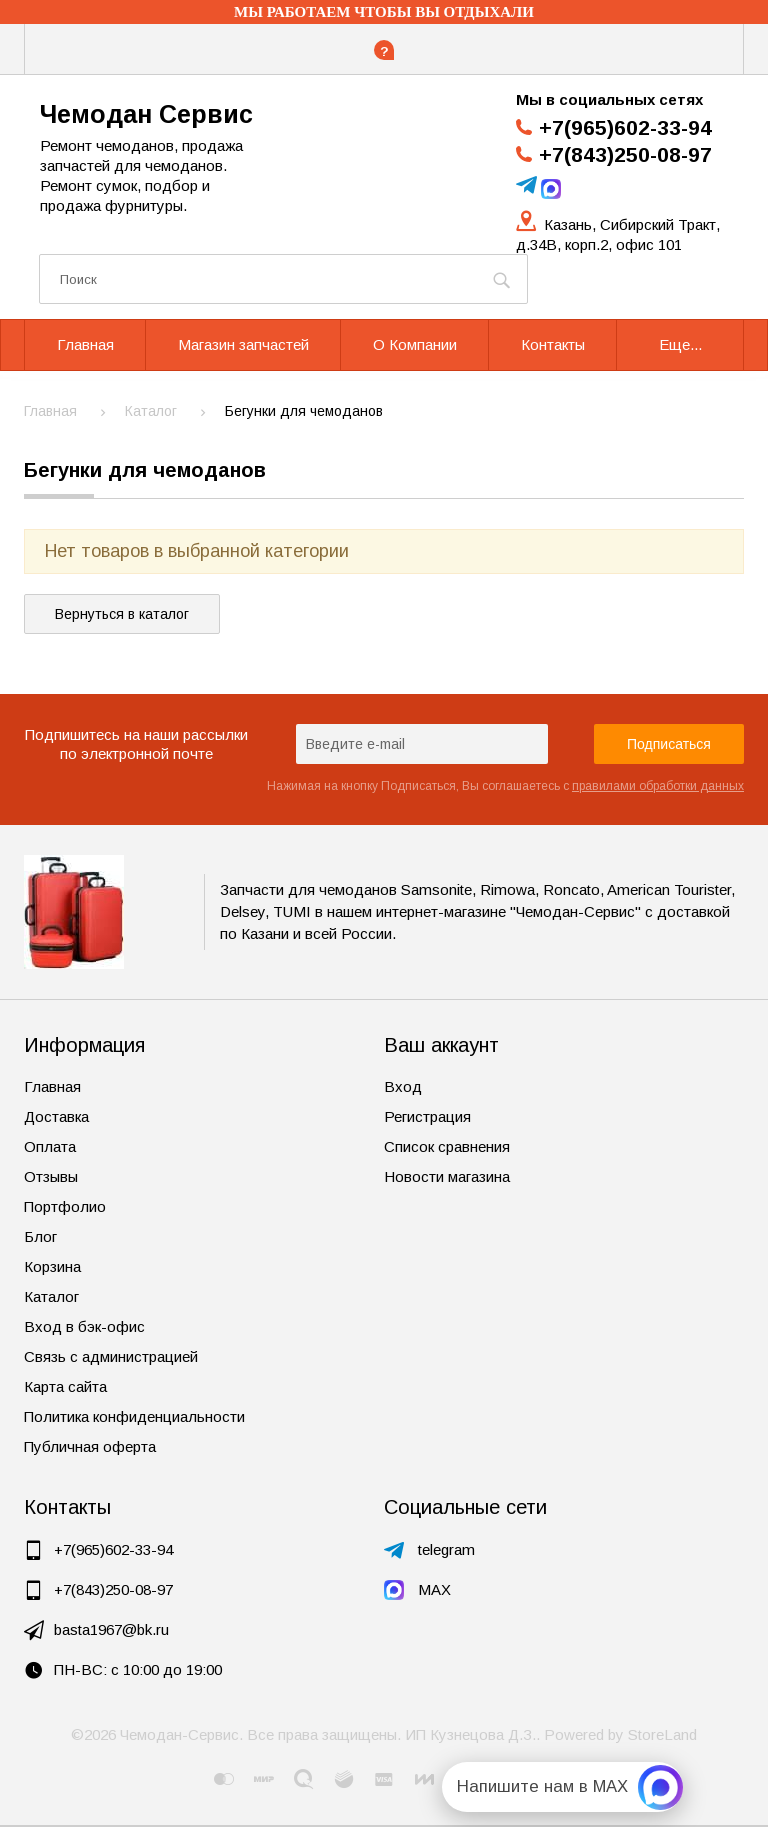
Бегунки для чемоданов (145, 470)
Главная (52, 1086)
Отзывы (51, 1176)
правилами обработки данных (658, 786)
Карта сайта (65, 1386)
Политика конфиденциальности (134, 1416)
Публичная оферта (90, 1446)
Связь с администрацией (111, 1356)
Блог (40, 1236)
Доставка (56, 1116)
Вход (403, 1086)
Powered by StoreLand (620, 1734)
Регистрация (427, 1116)
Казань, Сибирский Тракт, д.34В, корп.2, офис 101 (618, 234)
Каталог (51, 1296)
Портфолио (65, 1206)
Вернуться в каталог (122, 614)
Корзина (52, 1266)
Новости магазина (447, 1176)
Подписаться (669, 744)
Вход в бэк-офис (84, 1326)
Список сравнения (447, 1146)
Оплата (50, 1146)
